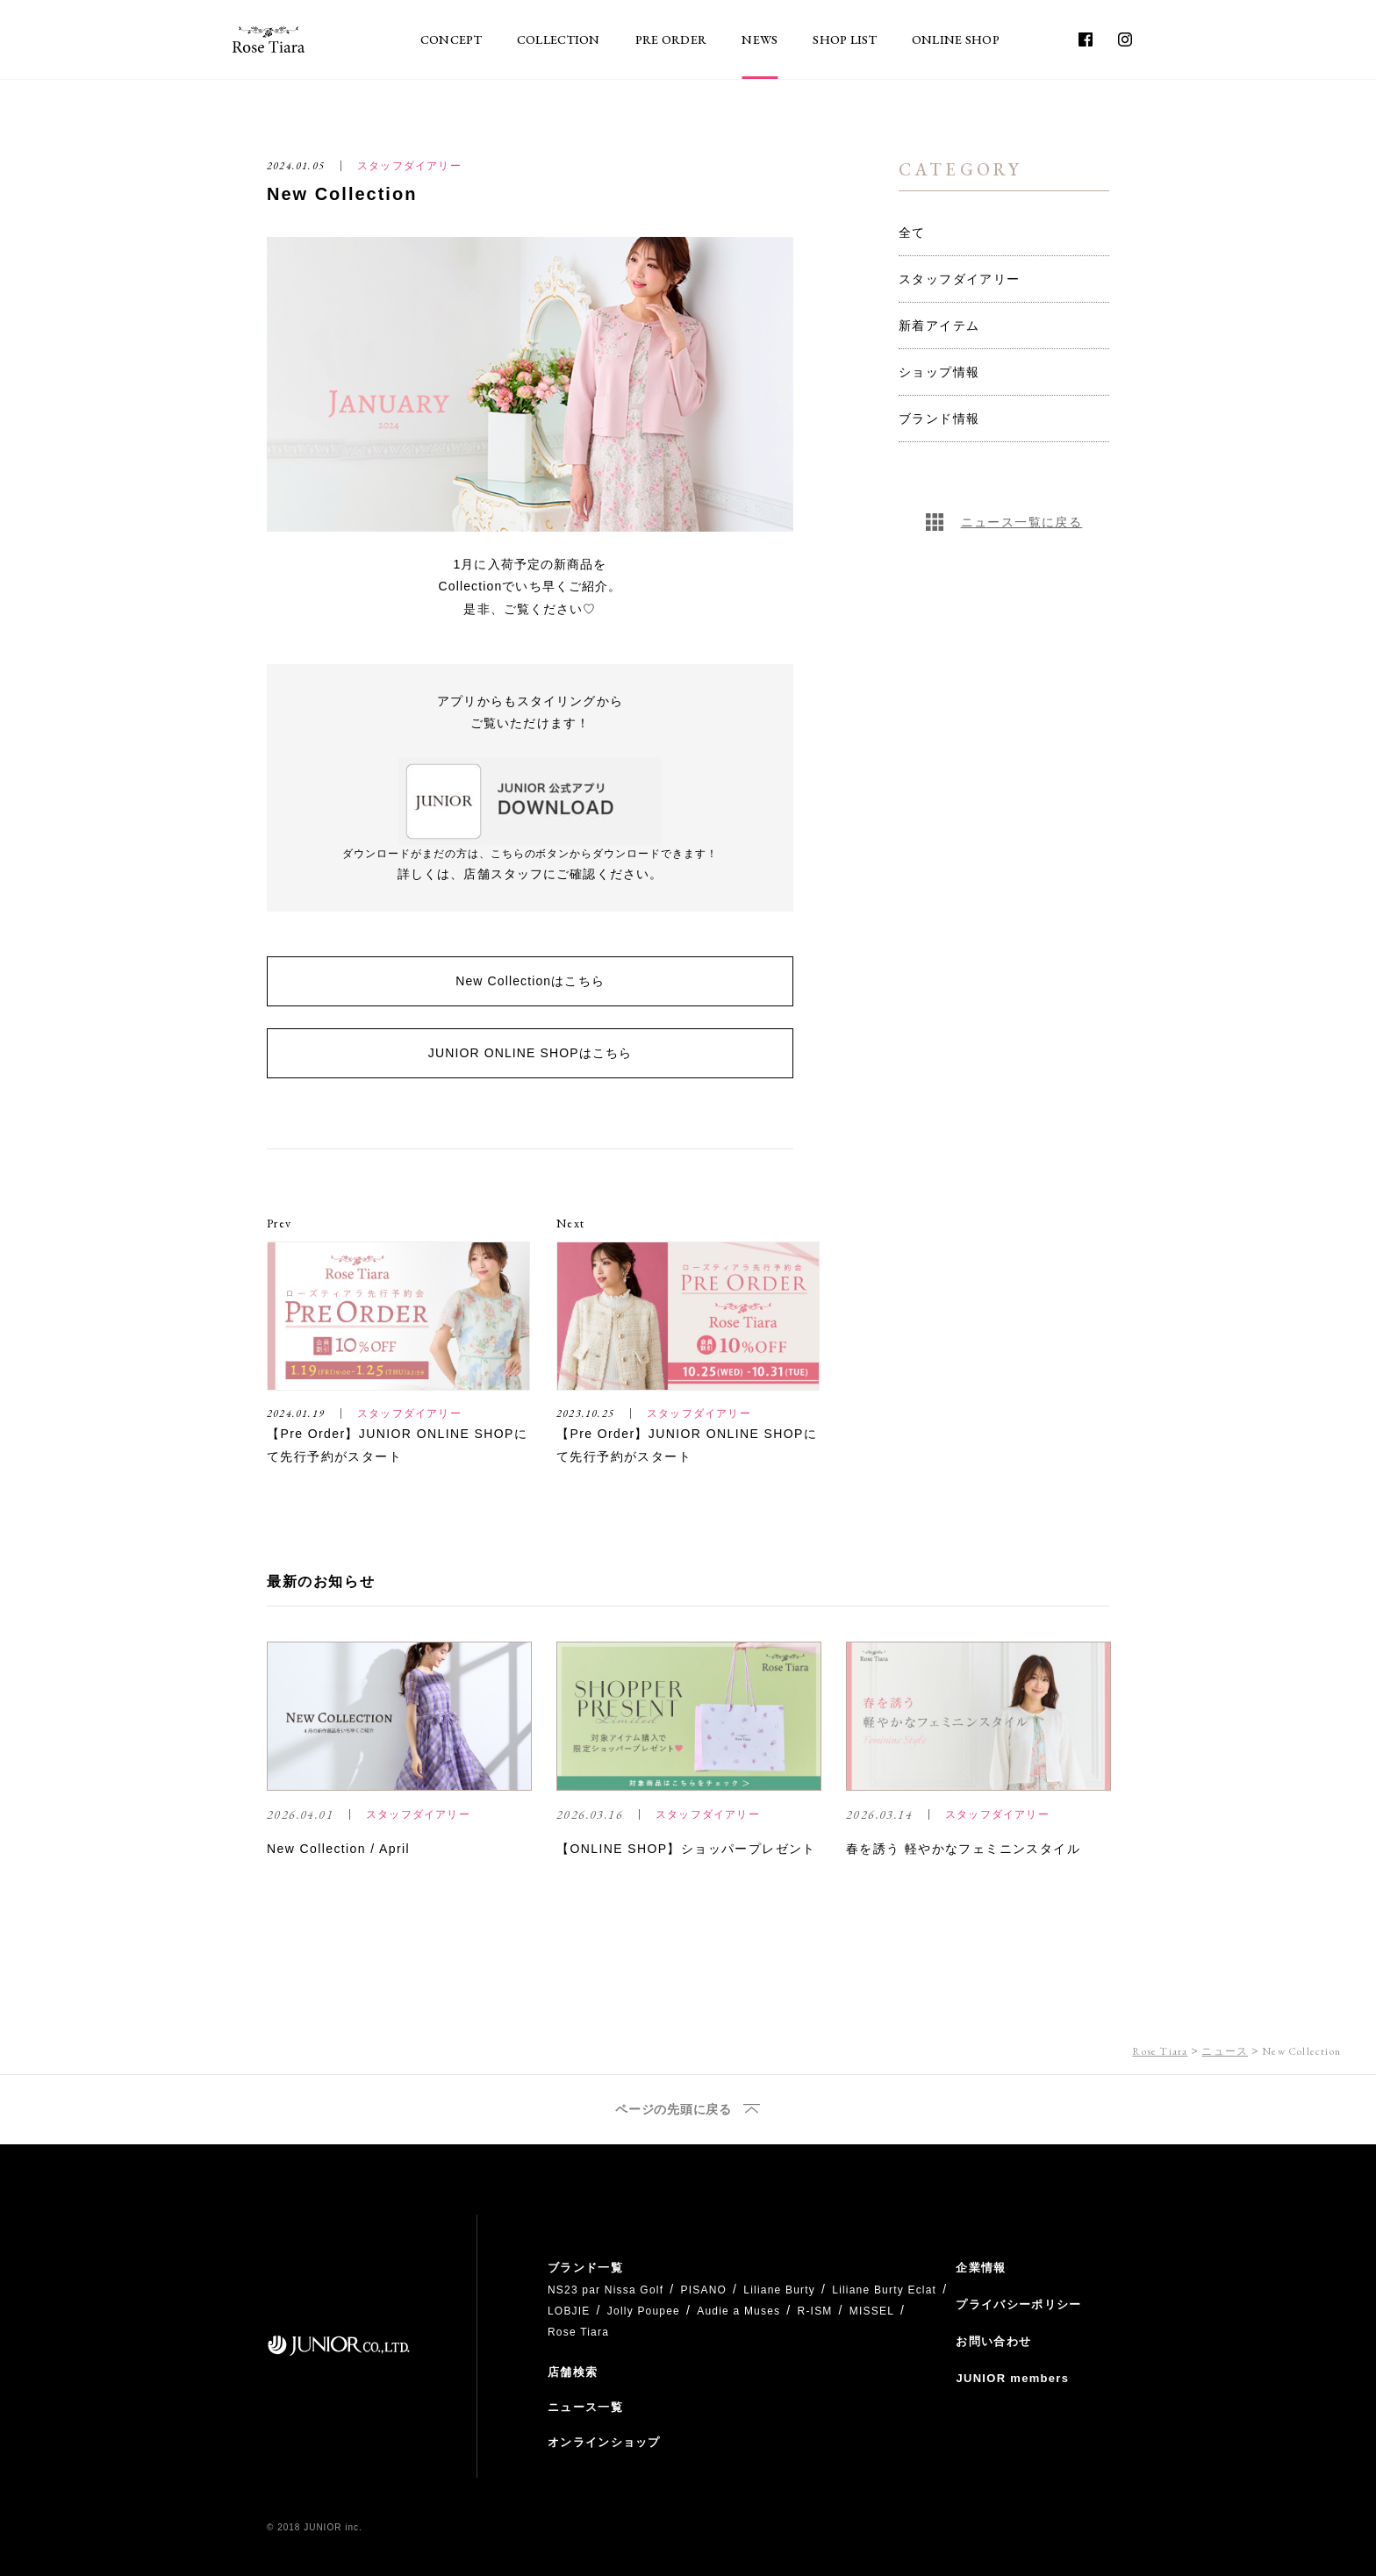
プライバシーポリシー (1018, 2304)
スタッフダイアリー (960, 279)
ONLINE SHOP (956, 39)
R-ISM (815, 2311)
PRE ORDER (671, 39)
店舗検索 (573, 2372)
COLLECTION (558, 39)
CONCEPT (451, 39)
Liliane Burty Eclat (884, 2290)
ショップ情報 (939, 372)
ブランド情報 (939, 418)
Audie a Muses (738, 2311)
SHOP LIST (845, 39)
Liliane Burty (779, 2290)
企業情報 (981, 2267)
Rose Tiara (1159, 2051)
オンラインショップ (604, 2442)
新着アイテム (939, 325)
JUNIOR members (1012, 2378)
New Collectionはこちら (530, 981)
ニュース (1224, 2051)
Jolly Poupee (643, 2311)
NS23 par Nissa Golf (605, 2290)
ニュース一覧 (585, 2407)
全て (912, 232)
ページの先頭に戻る (673, 2109)
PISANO (703, 2290)
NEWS (760, 39)
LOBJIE (569, 2311)
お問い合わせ (993, 2341)
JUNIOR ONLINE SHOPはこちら (530, 1053)
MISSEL (871, 2311)
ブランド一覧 (585, 2267)
